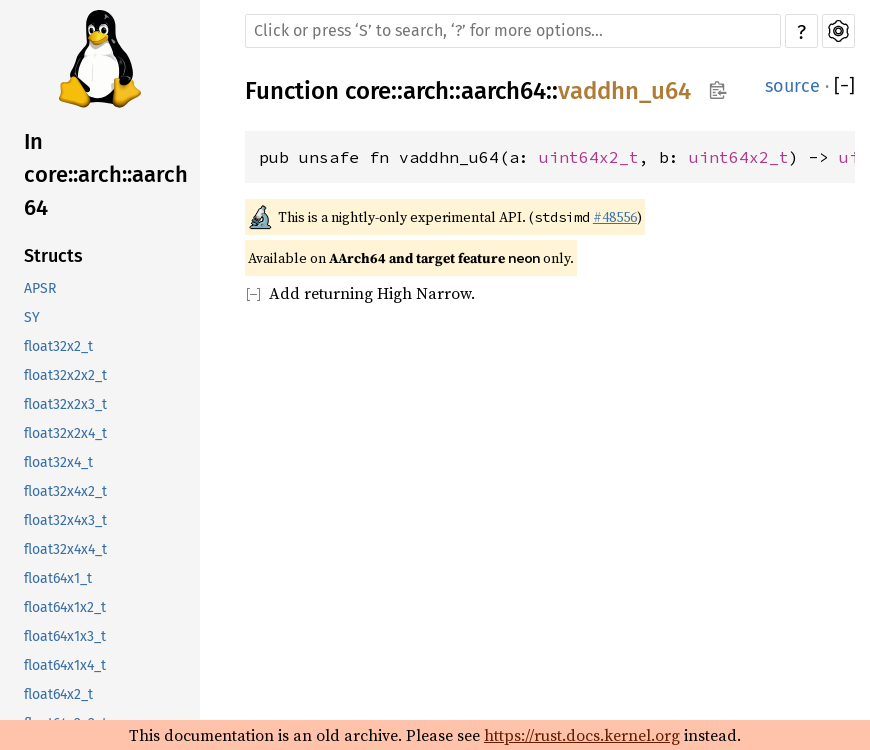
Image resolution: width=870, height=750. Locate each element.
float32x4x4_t (65, 549)
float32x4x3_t (65, 520)
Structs (53, 256)
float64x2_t (58, 694)
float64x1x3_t (65, 636)
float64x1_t (58, 578)
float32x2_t (58, 346)
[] (844, 86)
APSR (40, 288)
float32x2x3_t (65, 404)
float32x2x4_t (65, 433)
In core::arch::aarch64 (106, 174)
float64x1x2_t (65, 607)
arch (426, 91)
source (792, 86)
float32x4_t (58, 462)
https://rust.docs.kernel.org (582, 735)
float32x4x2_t (65, 491)
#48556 (615, 217)
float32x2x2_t (65, 375)
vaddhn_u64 (624, 91)
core (368, 91)
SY (32, 317)
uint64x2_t (589, 157)
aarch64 (503, 91)
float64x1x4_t (65, 665)
